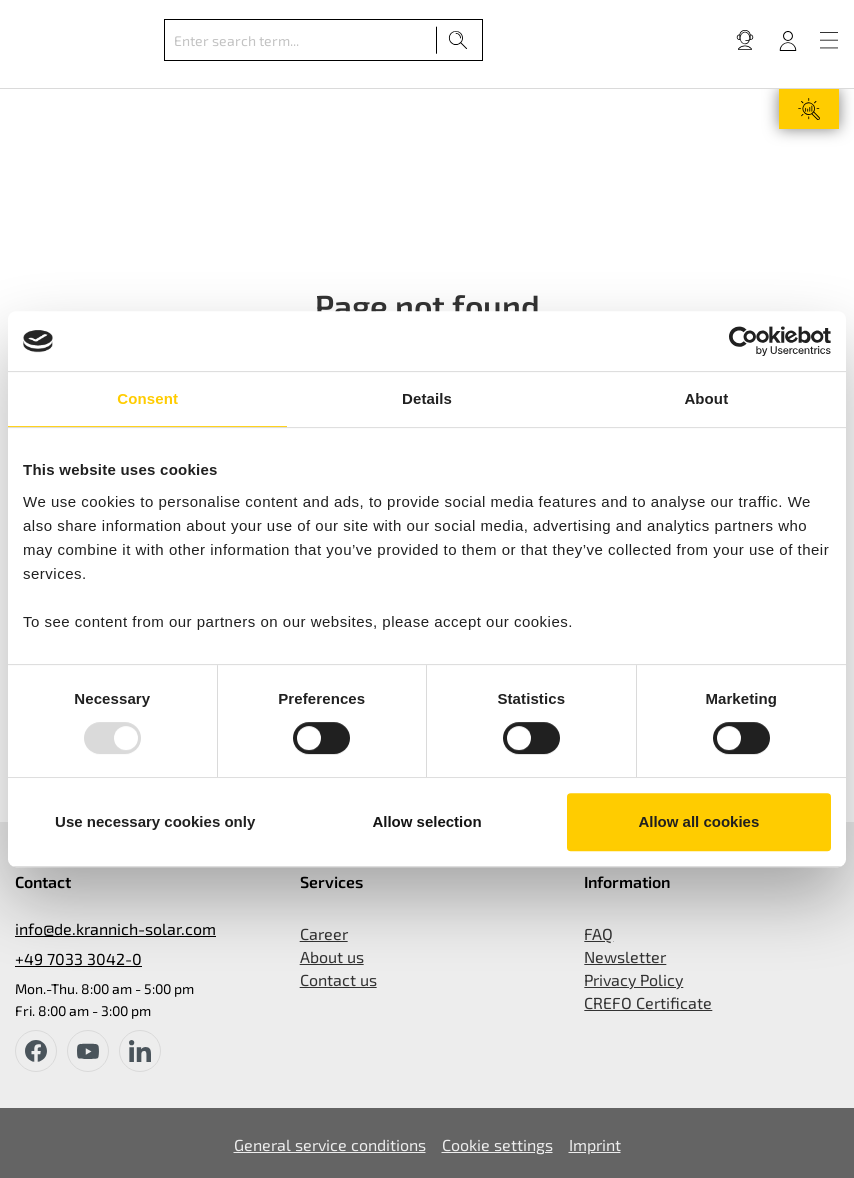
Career (324, 933)
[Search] (458, 40)
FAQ (598, 933)
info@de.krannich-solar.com (115, 928)
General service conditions (330, 1144)
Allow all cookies (698, 821)
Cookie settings (497, 1144)
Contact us (338, 979)
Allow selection (426, 821)
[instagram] (140, 1051)
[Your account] (788, 40)
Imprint (595, 1144)
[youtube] (88, 1051)
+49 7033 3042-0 (78, 958)
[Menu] (829, 40)
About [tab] (706, 398)
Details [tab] (427, 398)
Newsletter (625, 956)
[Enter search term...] (300, 40)
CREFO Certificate (648, 1002)
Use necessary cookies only (155, 821)
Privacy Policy (633, 979)
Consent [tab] (147, 398)
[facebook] (36, 1051)
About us (332, 956)
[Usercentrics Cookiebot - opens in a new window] (743, 341)
